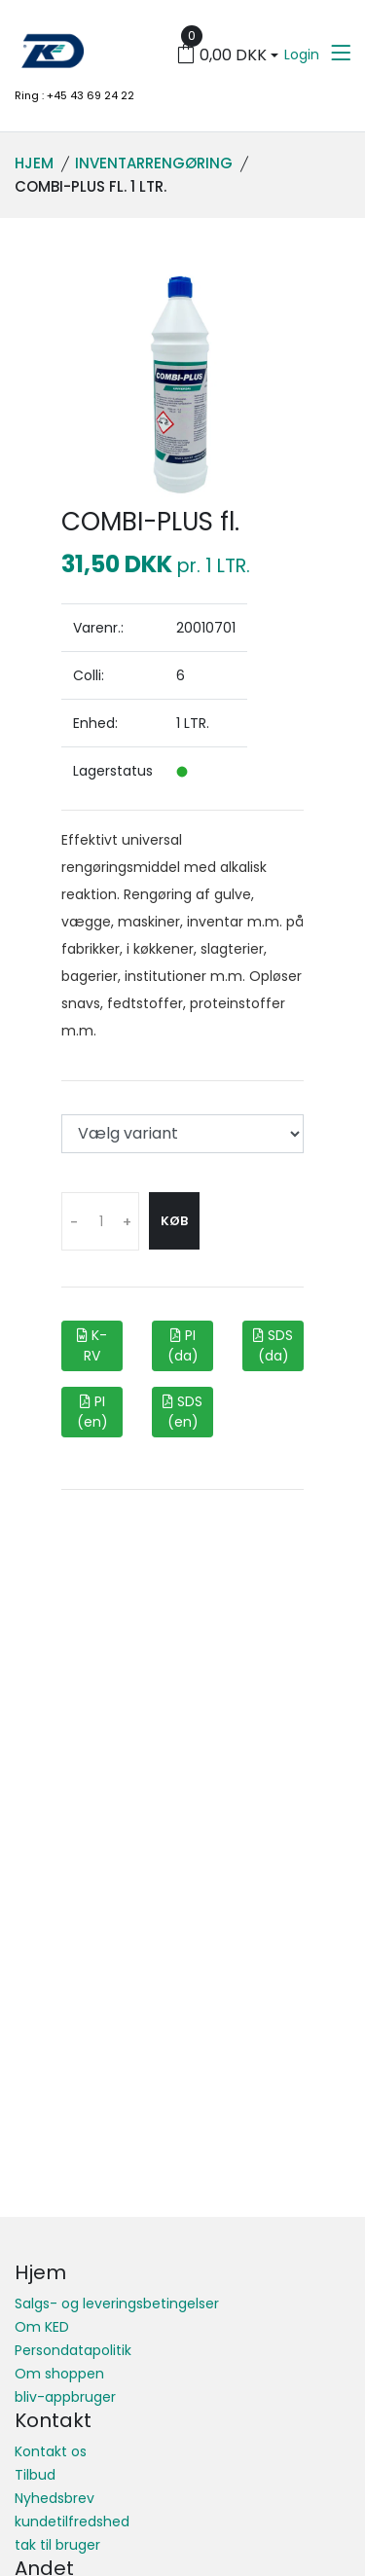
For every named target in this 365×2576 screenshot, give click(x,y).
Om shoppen (59, 2373)
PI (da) (183, 1345)
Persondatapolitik (73, 2350)
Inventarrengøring (154, 163)
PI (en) (92, 1412)
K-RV (92, 1345)
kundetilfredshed (72, 2521)
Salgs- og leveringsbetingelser (117, 2303)
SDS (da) (273, 1345)
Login (301, 54)
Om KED (42, 2327)
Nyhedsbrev (54, 2498)
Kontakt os (51, 2451)
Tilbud (35, 2475)
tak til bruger (57, 2545)
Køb (174, 1221)
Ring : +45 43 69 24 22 (74, 95)
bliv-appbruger (65, 2397)
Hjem (34, 163)
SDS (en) (182, 1412)
